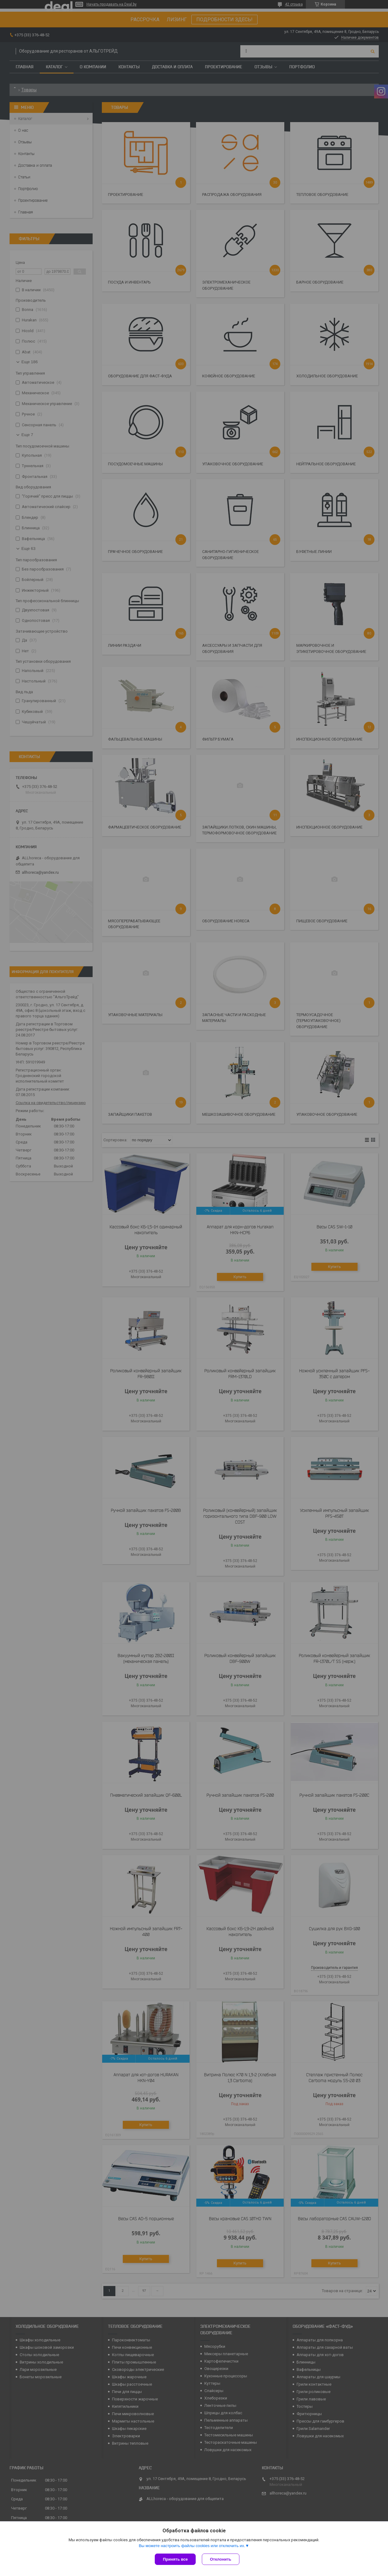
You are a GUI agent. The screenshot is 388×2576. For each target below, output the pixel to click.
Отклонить (220, 2559)
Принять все (175, 2559)
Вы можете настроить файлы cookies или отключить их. (192, 2545)
